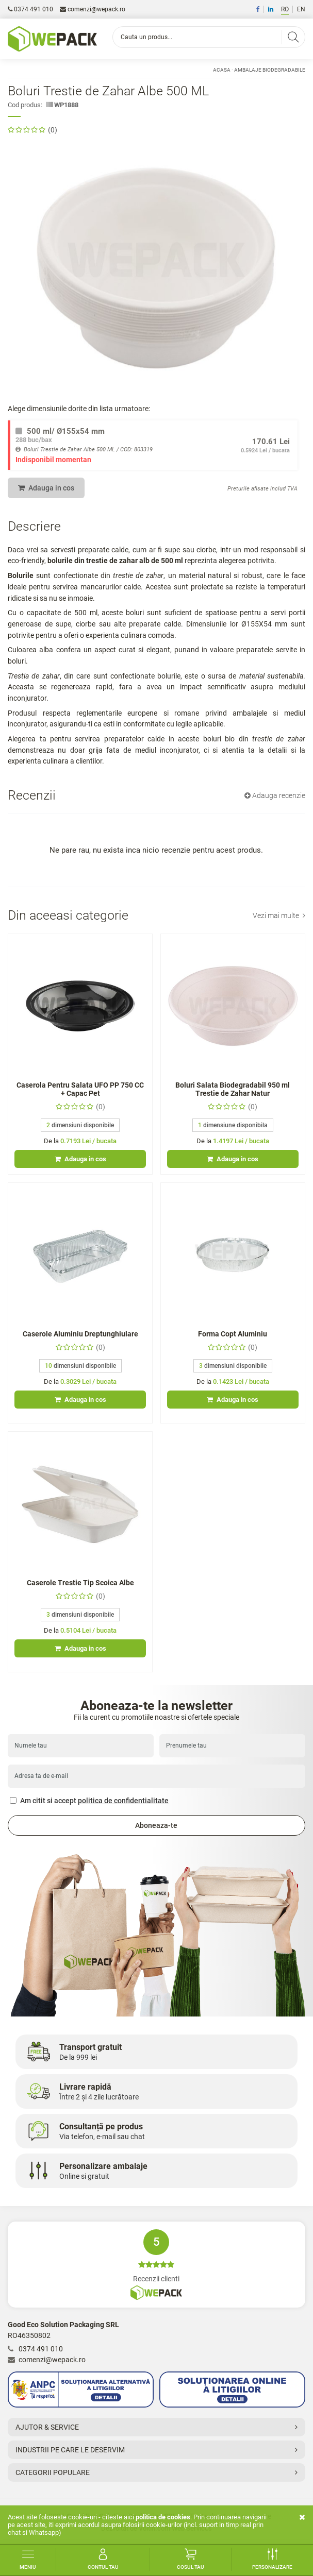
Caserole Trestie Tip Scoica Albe (80, 1583)
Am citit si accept (89, 1801)
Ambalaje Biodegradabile (269, 70)
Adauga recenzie (274, 795)
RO (285, 9)
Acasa (221, 70)
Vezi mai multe (279, 915)
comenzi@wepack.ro (92, 9)
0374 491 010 (30, 9)
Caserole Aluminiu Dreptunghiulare (80, 1334)
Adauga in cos (46, 488)
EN (301, 9)
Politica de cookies (163, 2517)
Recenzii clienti (156, 2264)
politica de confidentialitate (123, 1801)
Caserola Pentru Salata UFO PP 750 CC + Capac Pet (80, 1089)
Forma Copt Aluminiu (232, 1334)
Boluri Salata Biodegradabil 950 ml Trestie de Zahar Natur (232, 1089)
